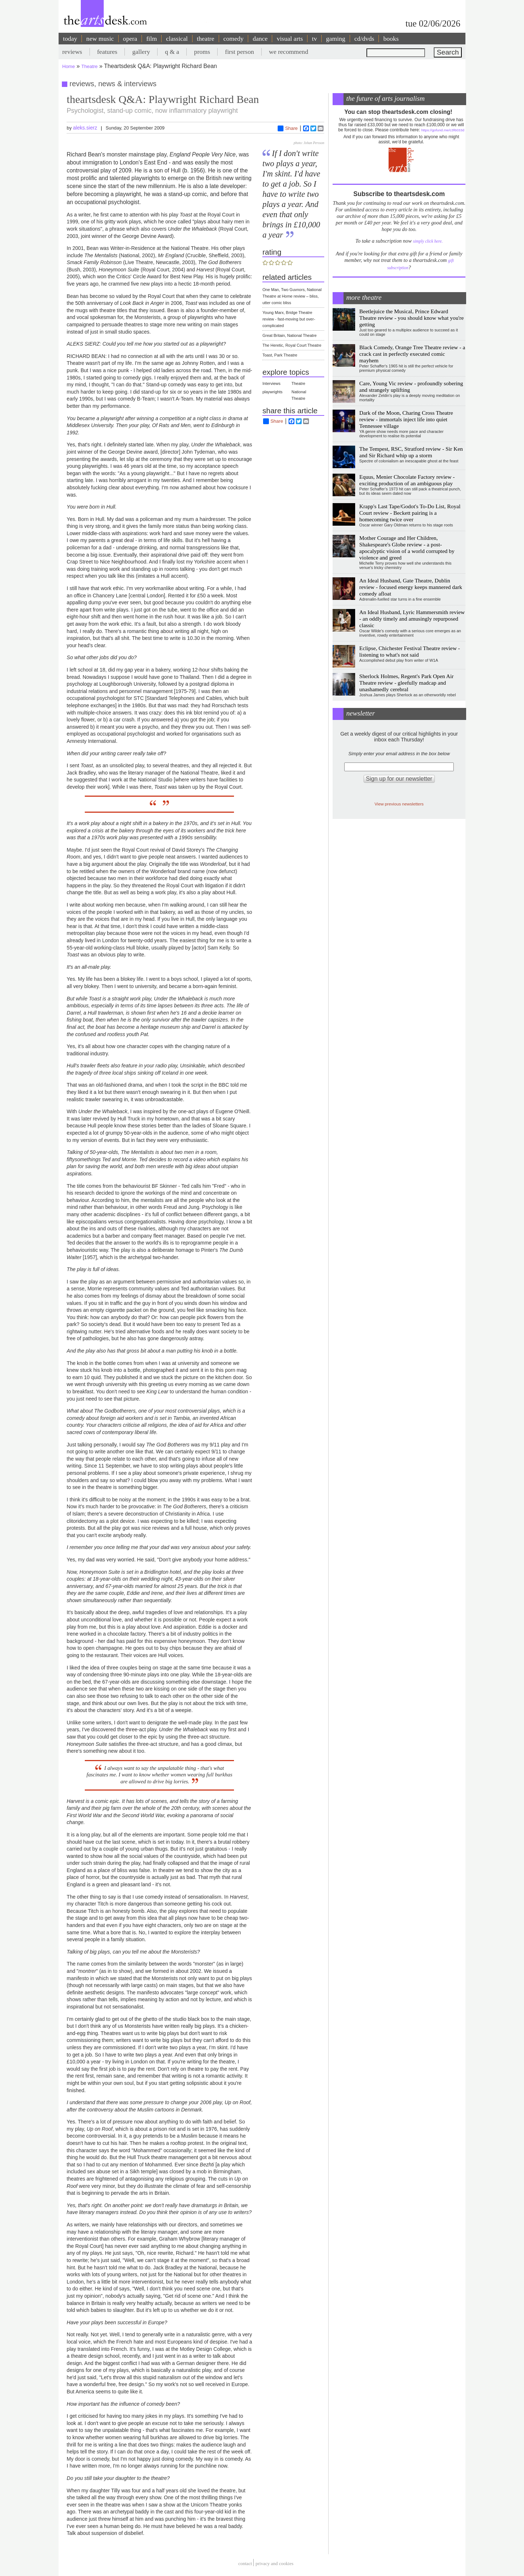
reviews (72, 51)
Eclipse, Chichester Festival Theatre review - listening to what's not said (409, 651)
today (70, 38)
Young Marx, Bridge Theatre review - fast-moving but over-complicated (288, 319)
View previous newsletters (399, 803)
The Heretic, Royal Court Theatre (291, 345)
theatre (205, 38)
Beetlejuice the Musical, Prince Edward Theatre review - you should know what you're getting (411, 317)
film (151, 38)
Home (68, 66)
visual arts (290, 38)
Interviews (271, 383)
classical (177, 38)
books (390, 38)
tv (314, 38)
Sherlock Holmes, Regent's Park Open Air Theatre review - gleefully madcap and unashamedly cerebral (406, 682)
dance (260, 38)
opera (130, 38)
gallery (141, 51)
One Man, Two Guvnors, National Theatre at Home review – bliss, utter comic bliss (291, 296)
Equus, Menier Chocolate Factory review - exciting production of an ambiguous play (406, 480)
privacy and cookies (274, 2563)
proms (202, 51)
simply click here (427, 241)
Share (288, 128)
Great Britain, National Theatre (289, 335)
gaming (335, 38)
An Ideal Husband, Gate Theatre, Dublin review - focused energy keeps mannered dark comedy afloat (410, 587)
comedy (233, 38)
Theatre (90, 66)
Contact (245, 2563)
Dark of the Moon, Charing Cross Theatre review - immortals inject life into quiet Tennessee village (406, 419)
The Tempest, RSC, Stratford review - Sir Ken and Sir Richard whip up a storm (411, 452)
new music (100, 38)
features (107, 51)
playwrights (272, 392)
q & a (172, 51)
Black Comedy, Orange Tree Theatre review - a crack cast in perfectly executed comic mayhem (412, 353)
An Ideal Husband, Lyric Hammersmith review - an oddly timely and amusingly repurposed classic (412, 618)
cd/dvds (364, 38)
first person (239, 51)
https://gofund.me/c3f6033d (442, 130)
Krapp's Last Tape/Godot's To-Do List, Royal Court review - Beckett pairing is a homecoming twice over (409, 512)
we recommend (288, 51)
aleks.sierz (85, 128)
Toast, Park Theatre (279, 355)
